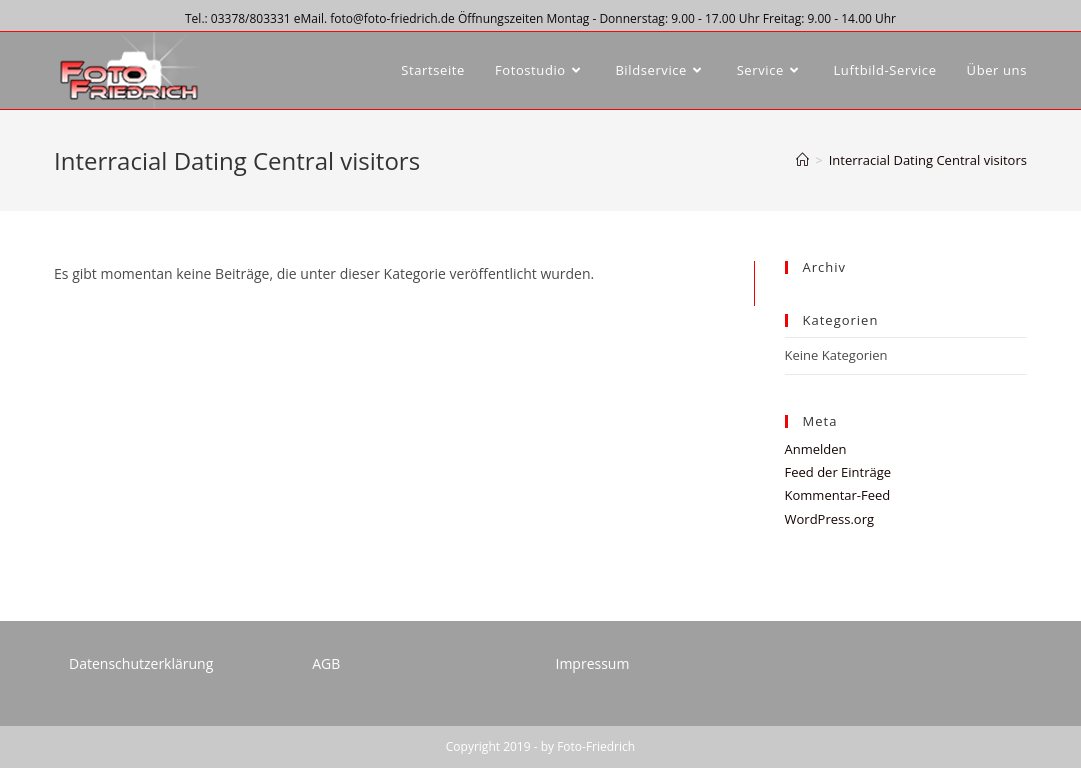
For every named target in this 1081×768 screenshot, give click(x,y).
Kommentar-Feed (838, 495)
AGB (326, 663)
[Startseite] (802, 160)
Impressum (592, 663)
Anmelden (816, 449)
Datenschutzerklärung (141, 663)
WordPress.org (830, 519)
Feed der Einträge (838, 472)
